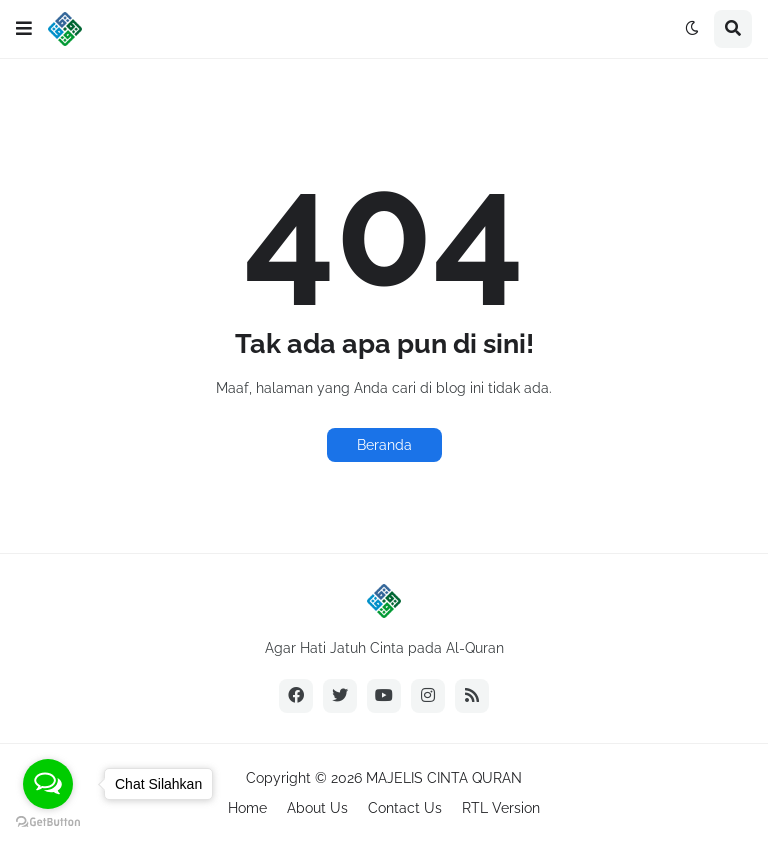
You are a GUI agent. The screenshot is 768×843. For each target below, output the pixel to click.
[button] (24, 29)
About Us (317, 808)
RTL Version (501, 808)
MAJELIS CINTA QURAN (444, 778)
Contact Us (405, 808)
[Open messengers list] (48, 784)
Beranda (384, 445)
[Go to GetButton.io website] (48, 822)
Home (247, 808)
